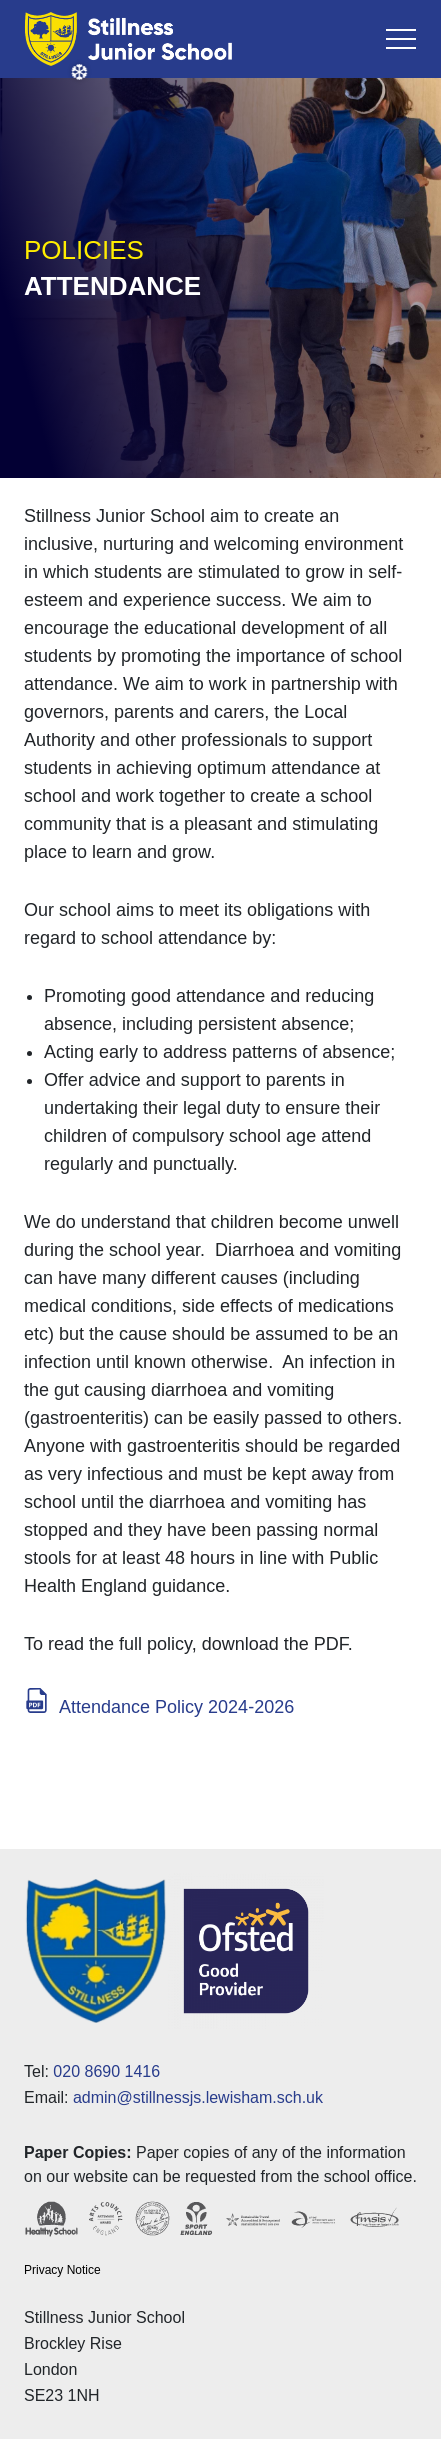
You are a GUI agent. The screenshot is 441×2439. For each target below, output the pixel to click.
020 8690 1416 (106, 2071)
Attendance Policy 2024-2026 (176, 1707)
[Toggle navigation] (401, 39)
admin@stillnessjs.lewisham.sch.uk (198, 2097)
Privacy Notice (62, 2270)
